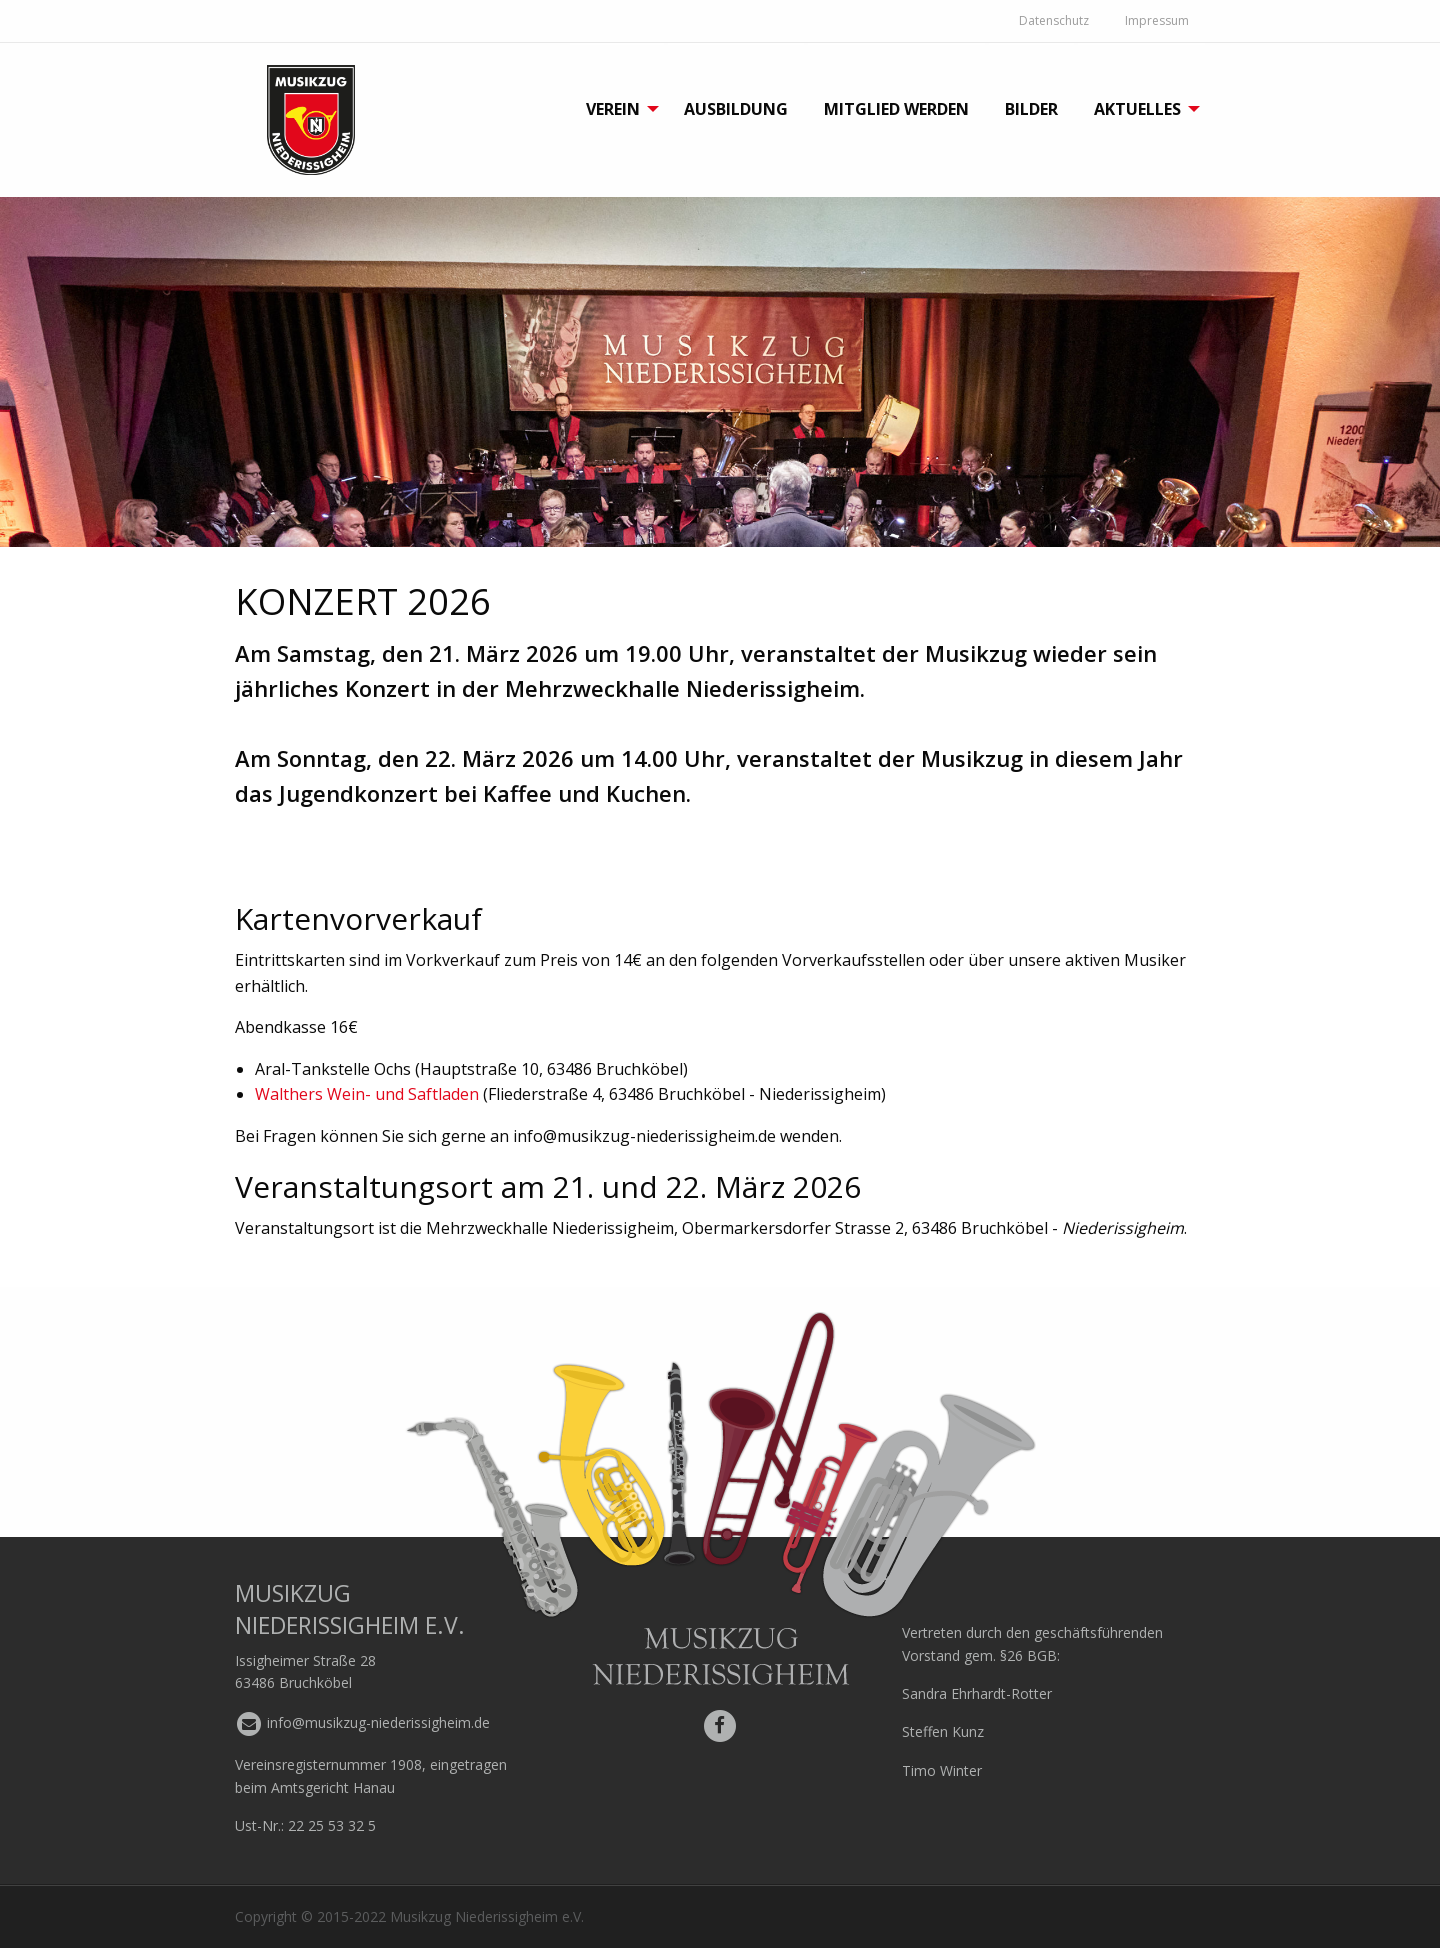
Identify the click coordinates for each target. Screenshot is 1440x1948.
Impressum (1157, 20)
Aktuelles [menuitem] (1137, 109)
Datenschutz (1054, 20)
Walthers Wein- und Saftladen (367, 1094)
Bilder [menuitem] (1031, 109)
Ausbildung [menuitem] (736, 109)
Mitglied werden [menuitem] (896, 109)
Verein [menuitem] (613, 109)
